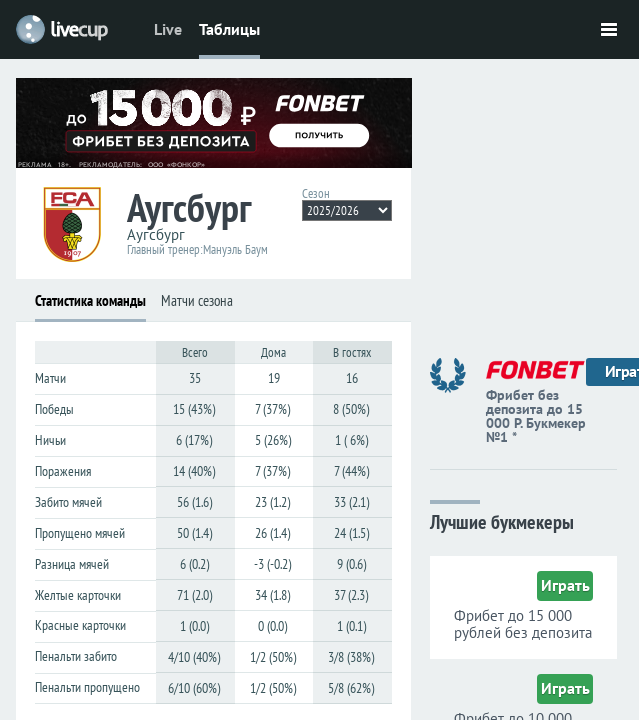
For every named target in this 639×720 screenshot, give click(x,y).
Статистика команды (90, 300)
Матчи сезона (197, 300)
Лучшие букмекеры (502, 520)
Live (168, 29)
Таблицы (229, 29)
